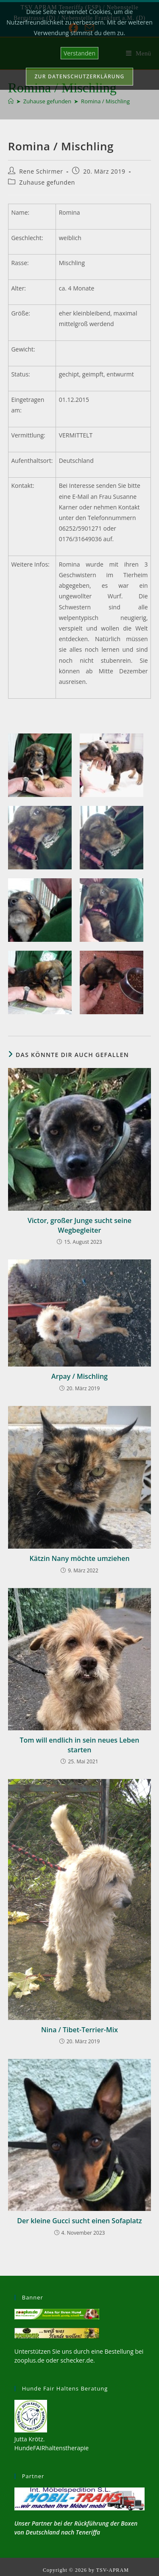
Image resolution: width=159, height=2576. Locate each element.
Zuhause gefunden (47, 182)
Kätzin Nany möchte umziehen (79, 1558)
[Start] (11, 101)
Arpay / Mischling (79, 1376)
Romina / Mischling (105, 101)
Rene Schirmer (41, 171)
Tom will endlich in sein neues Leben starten (79, 1744)
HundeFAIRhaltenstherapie (51, 2448)
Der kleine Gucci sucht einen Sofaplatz (79, 2220)
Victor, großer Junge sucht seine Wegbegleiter (79, 1225)
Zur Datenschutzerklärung (80, 76)
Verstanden (79, 53)
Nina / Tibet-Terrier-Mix (79, 2029)
